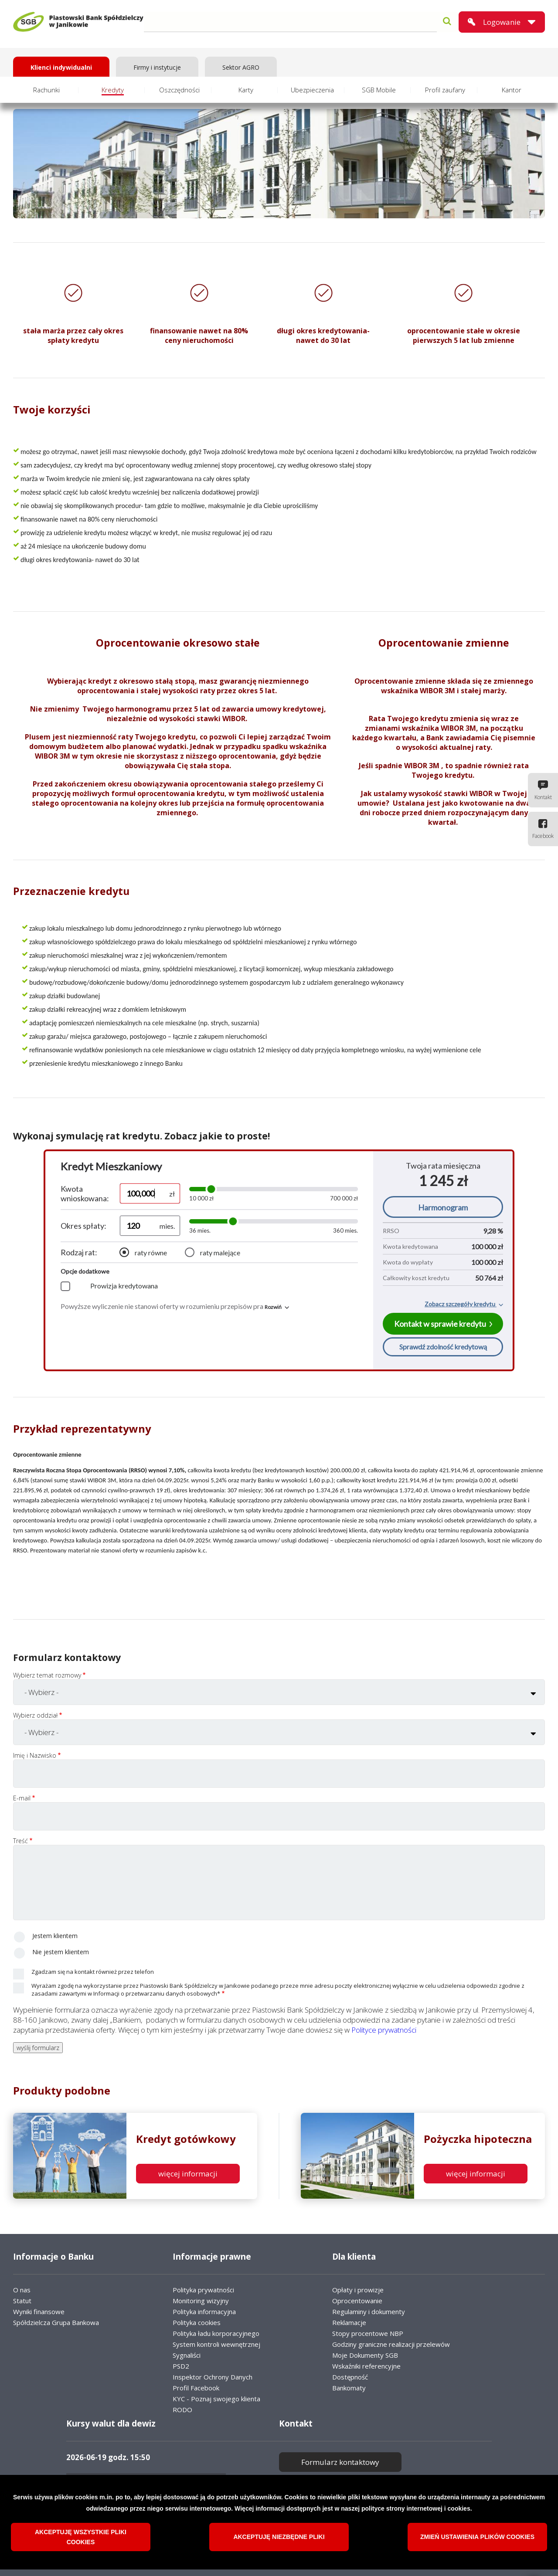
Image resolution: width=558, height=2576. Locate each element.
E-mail (22, 1798)
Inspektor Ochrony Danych (212, 2377)
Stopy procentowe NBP (367, 2333)
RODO (182, 2409)
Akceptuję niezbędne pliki (278, 2540)
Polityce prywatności (383, 2030)
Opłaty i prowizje (358, 2289)
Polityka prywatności (203, 2289)
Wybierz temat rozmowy (47, 1675)
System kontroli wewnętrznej (216, 2344)
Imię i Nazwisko (34, 1755)
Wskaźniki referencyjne (366, 2366)
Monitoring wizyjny (201, 2300)
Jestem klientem (55, 1936)
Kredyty (113, 68)
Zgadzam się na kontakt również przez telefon (92, 1972)
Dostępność (350, 2377)
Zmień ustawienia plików (477, 2540)
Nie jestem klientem (60, 1952)
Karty (245, 68)
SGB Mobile (379, 68)
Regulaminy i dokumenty (368, 2311)
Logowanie (502, 22)
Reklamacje (349, 2322)
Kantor (511, 68)
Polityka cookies (197, 2322)
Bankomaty (349, 2387)
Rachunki (46, 68)
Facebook (543, 836)
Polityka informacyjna (204, 2311)
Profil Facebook (196, 2387)
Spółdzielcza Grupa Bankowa (56, 2322)
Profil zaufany (445, 68)
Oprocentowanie (357, 2300)
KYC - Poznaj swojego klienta (216, 2398)
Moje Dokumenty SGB (365, 2355)
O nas (22, 2289)
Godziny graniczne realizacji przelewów (391, 2344)
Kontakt (543, 797)
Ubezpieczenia (312, 68)
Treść (20, 1841)
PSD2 (181, 2366)
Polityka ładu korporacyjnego (216, 2333)
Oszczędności (179, 68)
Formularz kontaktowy (340, 2462)
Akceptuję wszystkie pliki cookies (80, 2540)
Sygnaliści (187, 2355)
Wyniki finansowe (39, 2311)
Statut (22, 2300)
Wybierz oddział (35, 1715)
